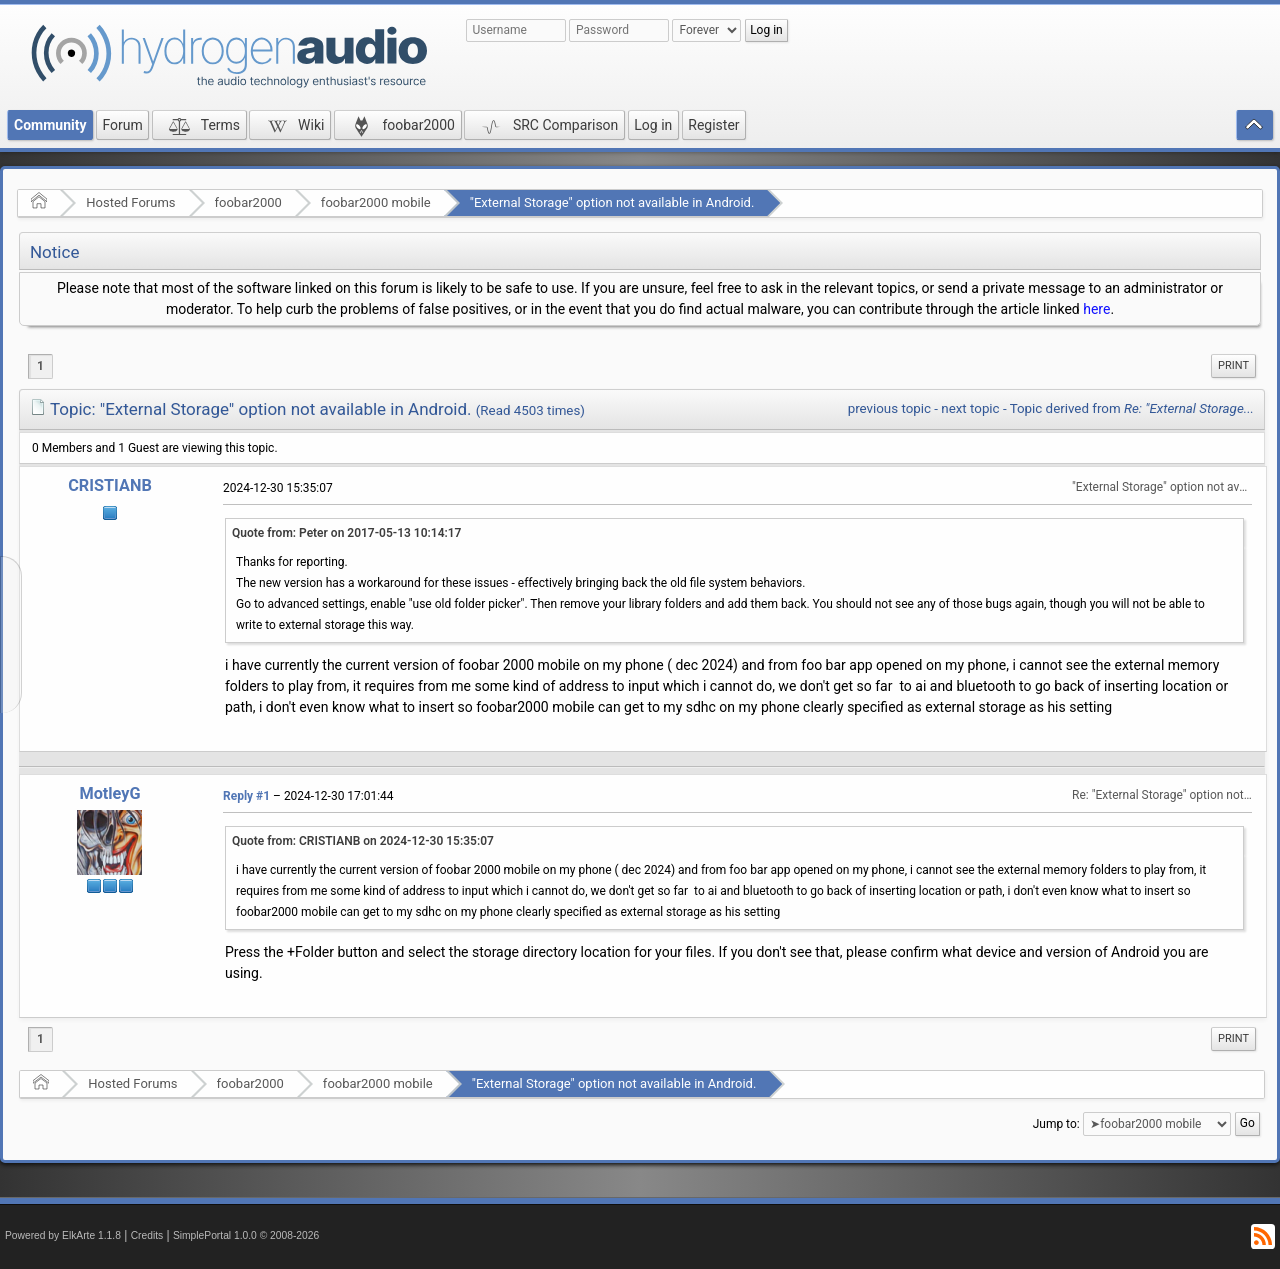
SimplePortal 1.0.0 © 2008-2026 (246, 1235)
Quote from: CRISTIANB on (363, 841)
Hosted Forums (130, 202)
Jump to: (1056, 1124)
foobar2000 (248, 202)
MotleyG (109, 793)
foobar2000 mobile (376, 202)
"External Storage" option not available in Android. (612, 202)
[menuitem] (1233, 366)
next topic (970, 408)
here (1096, 309)
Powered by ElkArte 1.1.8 (63, 1235)
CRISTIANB (110, 485)
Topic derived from (1132, 408)
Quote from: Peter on (346, 533)
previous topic (889, 408)
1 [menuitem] (40, 366)
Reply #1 (246, 796)
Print (1233, 365)
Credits (147, 1235)
